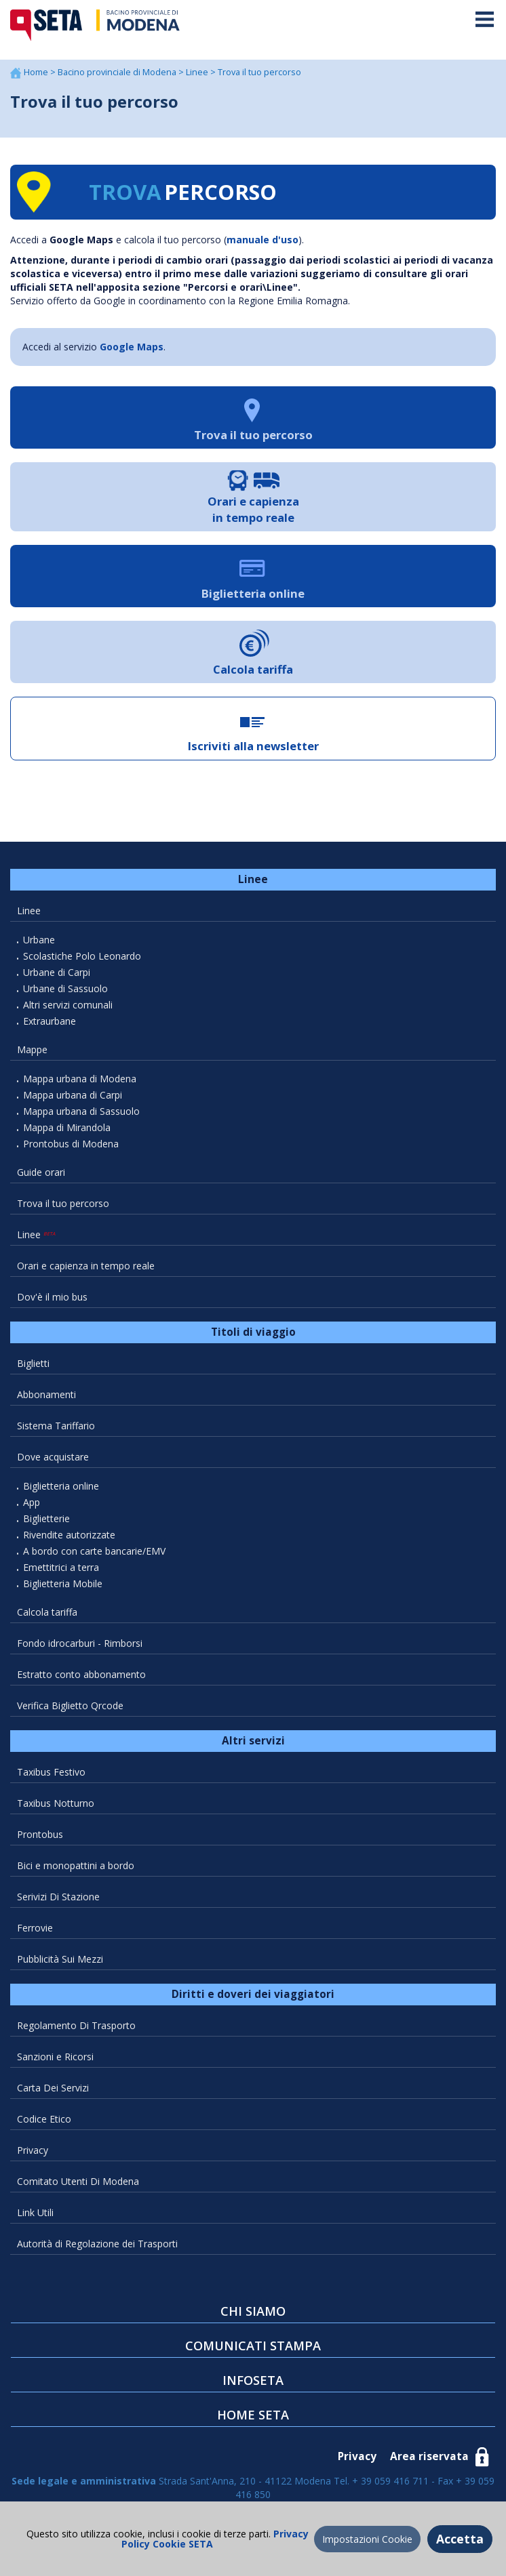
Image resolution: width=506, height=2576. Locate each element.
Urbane (39, 939)
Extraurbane (49, 1021)
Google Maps (131, 346)
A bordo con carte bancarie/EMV (94, 1551)
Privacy (32, 2150)
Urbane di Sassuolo (65, 988)
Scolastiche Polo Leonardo (82, 955)
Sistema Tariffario (56, 1425)
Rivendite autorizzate (69, 1534)
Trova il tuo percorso (63, 1203)
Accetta (460, 2539)
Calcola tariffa (47, 1612)
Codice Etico (44, 2118)
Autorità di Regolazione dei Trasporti (97, 2243)
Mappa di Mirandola (67, 1127)
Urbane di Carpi (56, 972)
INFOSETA (253, 2380)
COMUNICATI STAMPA (253, 2345)
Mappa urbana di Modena (79, 1078)
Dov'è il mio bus (52, 1296)
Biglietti (33, 1363)
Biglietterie (46, 1518)
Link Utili (35, 2212)
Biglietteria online (61, 1485)
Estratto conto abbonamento (81, 1674)
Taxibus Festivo (51, 1771)
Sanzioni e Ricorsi (55, 2056)
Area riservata (429, 2456)
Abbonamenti (46, 1394)
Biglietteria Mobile (62, 1583)
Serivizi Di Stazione (58, 1896)
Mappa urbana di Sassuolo (81, 1111)
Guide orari (41, 1172)
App (31, 1502)
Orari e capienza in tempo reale (86, 1265)
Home (37, 72)
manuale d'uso (262, 239)
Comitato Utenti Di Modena (78, 2181)
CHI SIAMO (253, 2311)
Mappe (32, 1049)
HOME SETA (253, 2415)
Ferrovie (35, 1927)
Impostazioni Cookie (367, 2539)
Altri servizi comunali (68, 1004)
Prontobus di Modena (71, 1143)
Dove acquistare (53, 1456)
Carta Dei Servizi (53, 2087)
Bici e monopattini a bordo (75, 1865)
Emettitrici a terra (61, 1567)
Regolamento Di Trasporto (76, 2025)
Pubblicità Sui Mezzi (60, 1959)
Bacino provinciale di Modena (118, 72)
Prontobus (40, 1834)
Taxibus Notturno (55, 1803)
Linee (198, 72)
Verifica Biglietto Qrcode (70, 1705)
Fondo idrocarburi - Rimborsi (79, 1643)
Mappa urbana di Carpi (72, 1094)
